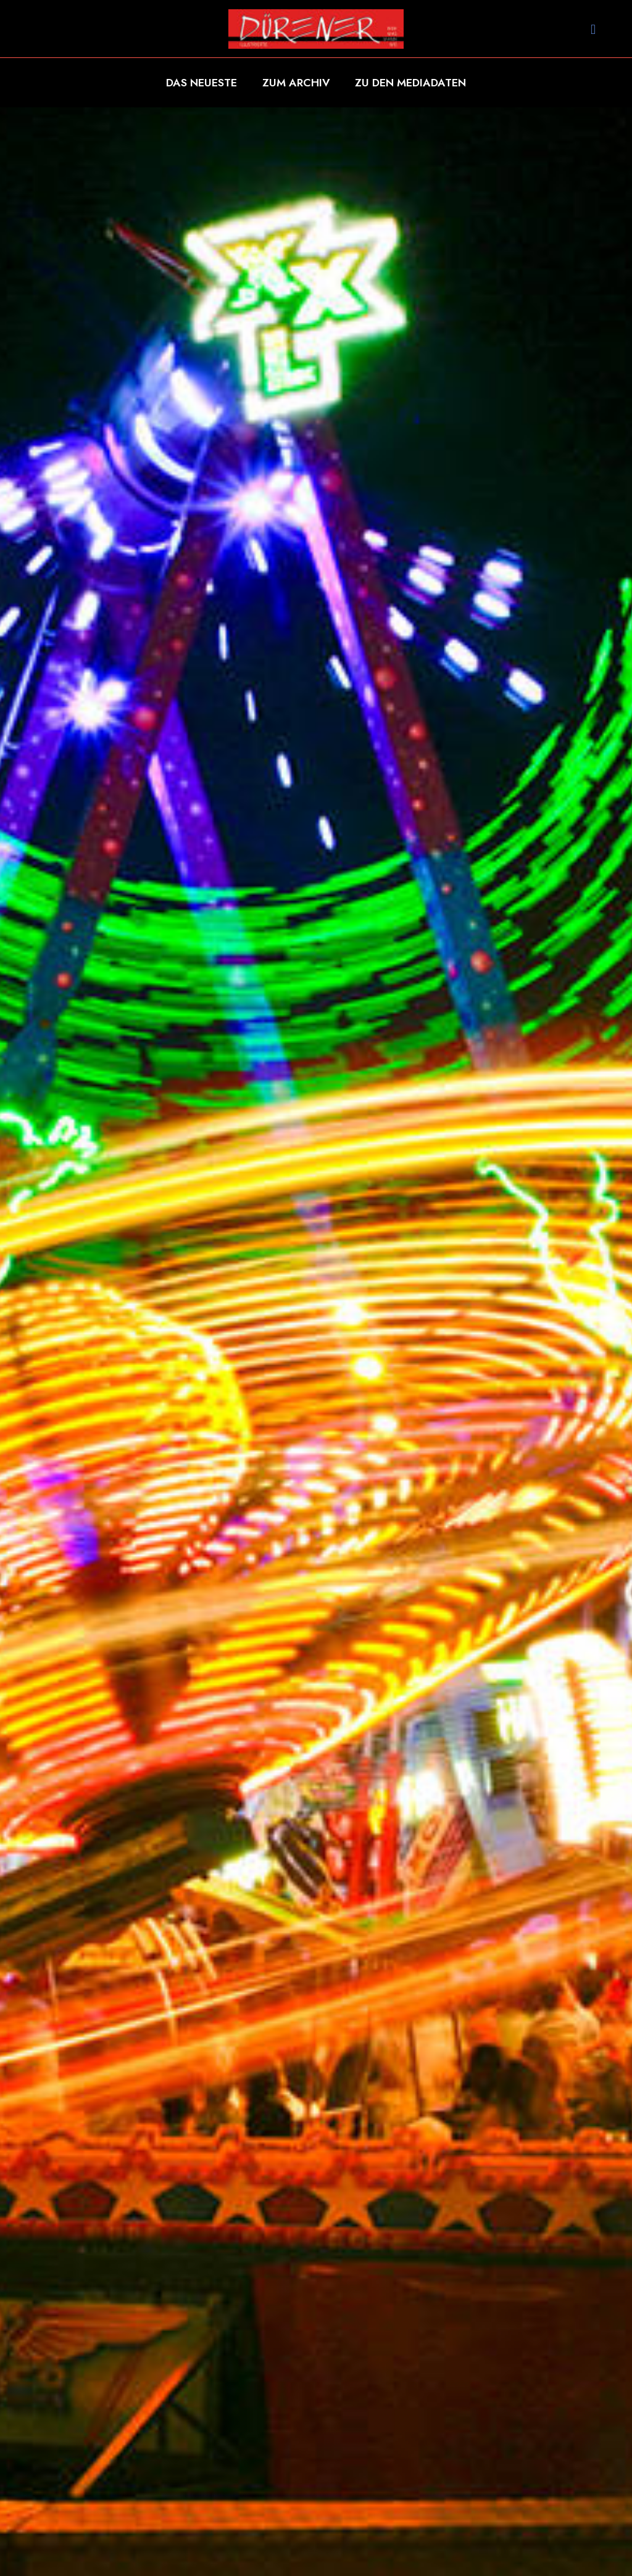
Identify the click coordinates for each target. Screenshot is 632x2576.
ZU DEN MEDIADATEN (410, 83)
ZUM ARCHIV (296, 83)
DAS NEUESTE (201, 83)
